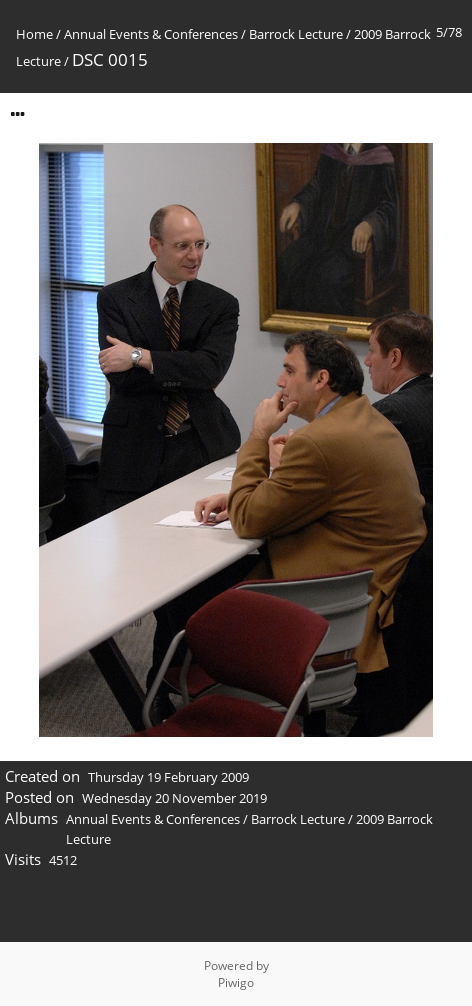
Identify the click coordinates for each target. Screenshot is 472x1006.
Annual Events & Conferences (151, 34)
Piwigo (236, 982)
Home (34, 34)
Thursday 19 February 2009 (168, 777)
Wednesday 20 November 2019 (174, 798)
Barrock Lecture (296, 34)
